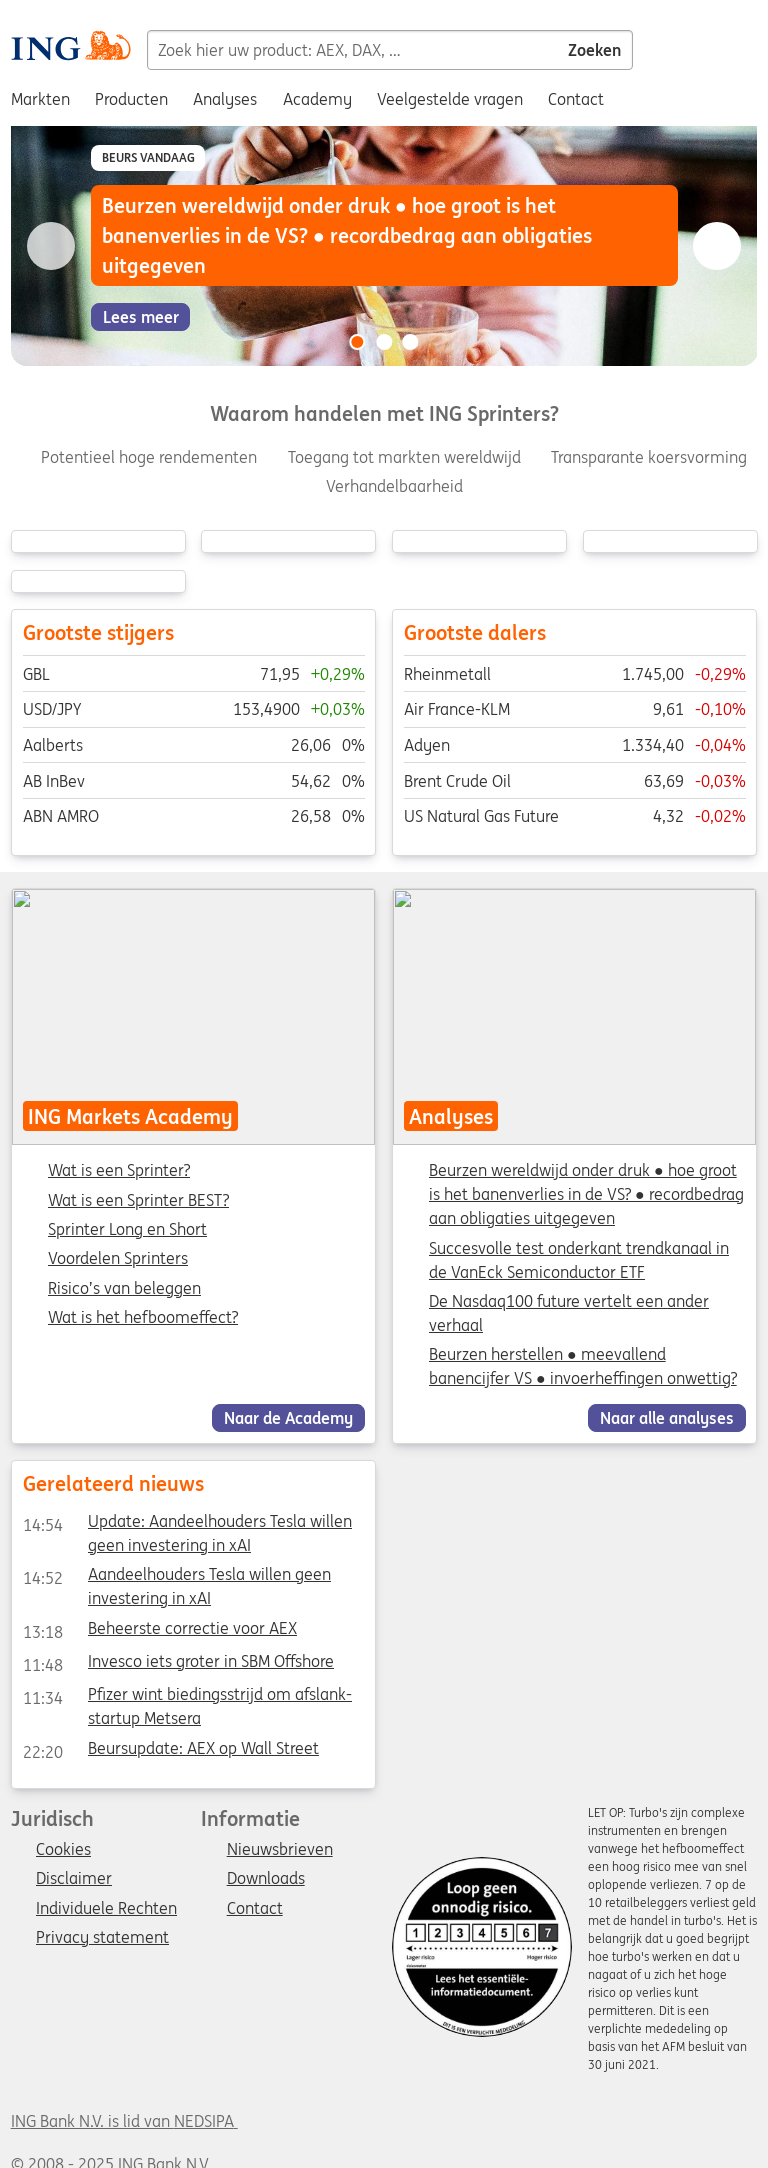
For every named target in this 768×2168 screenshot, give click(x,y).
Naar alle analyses (667, 1418)
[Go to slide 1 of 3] (357, 342)
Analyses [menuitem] (225, 99)
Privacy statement (102, 1938)
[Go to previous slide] (51, 246)
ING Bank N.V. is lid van (124, 2121)
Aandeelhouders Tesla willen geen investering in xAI (176, 1578)
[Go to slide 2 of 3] (384, 342)
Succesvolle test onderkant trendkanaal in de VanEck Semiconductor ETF (579, 1260)
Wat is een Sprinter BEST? (138, 1201)
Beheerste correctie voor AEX (159, 1631)
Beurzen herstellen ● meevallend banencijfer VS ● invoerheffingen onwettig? (583, 1366)
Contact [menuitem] (576, 99)
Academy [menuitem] (317, 99)
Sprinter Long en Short (127, 1230)
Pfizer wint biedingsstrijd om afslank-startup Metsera (186, 1698)
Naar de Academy (288, 1418)
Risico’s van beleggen (124, 1289)
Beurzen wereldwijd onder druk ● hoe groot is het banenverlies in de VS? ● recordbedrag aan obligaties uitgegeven (586, 1194)
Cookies (63, 1850)
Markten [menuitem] (40, 99)
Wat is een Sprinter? (119, 1171)
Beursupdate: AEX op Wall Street (170, 1751)
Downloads (266, 1879)
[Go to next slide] (717, 246)
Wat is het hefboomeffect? (143, 1318)
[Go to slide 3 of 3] (411, 342)
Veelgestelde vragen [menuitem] (450, 99)
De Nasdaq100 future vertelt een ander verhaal (569, 1313)
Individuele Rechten (106, 1909)
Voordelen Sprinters (118, 1259)
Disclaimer (74, 1879)
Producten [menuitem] (131, 99)
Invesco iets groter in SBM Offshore (177, 1665)
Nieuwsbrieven (280, 1850)
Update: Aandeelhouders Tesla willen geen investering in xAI (186, 1525)
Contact (255, 1909)
